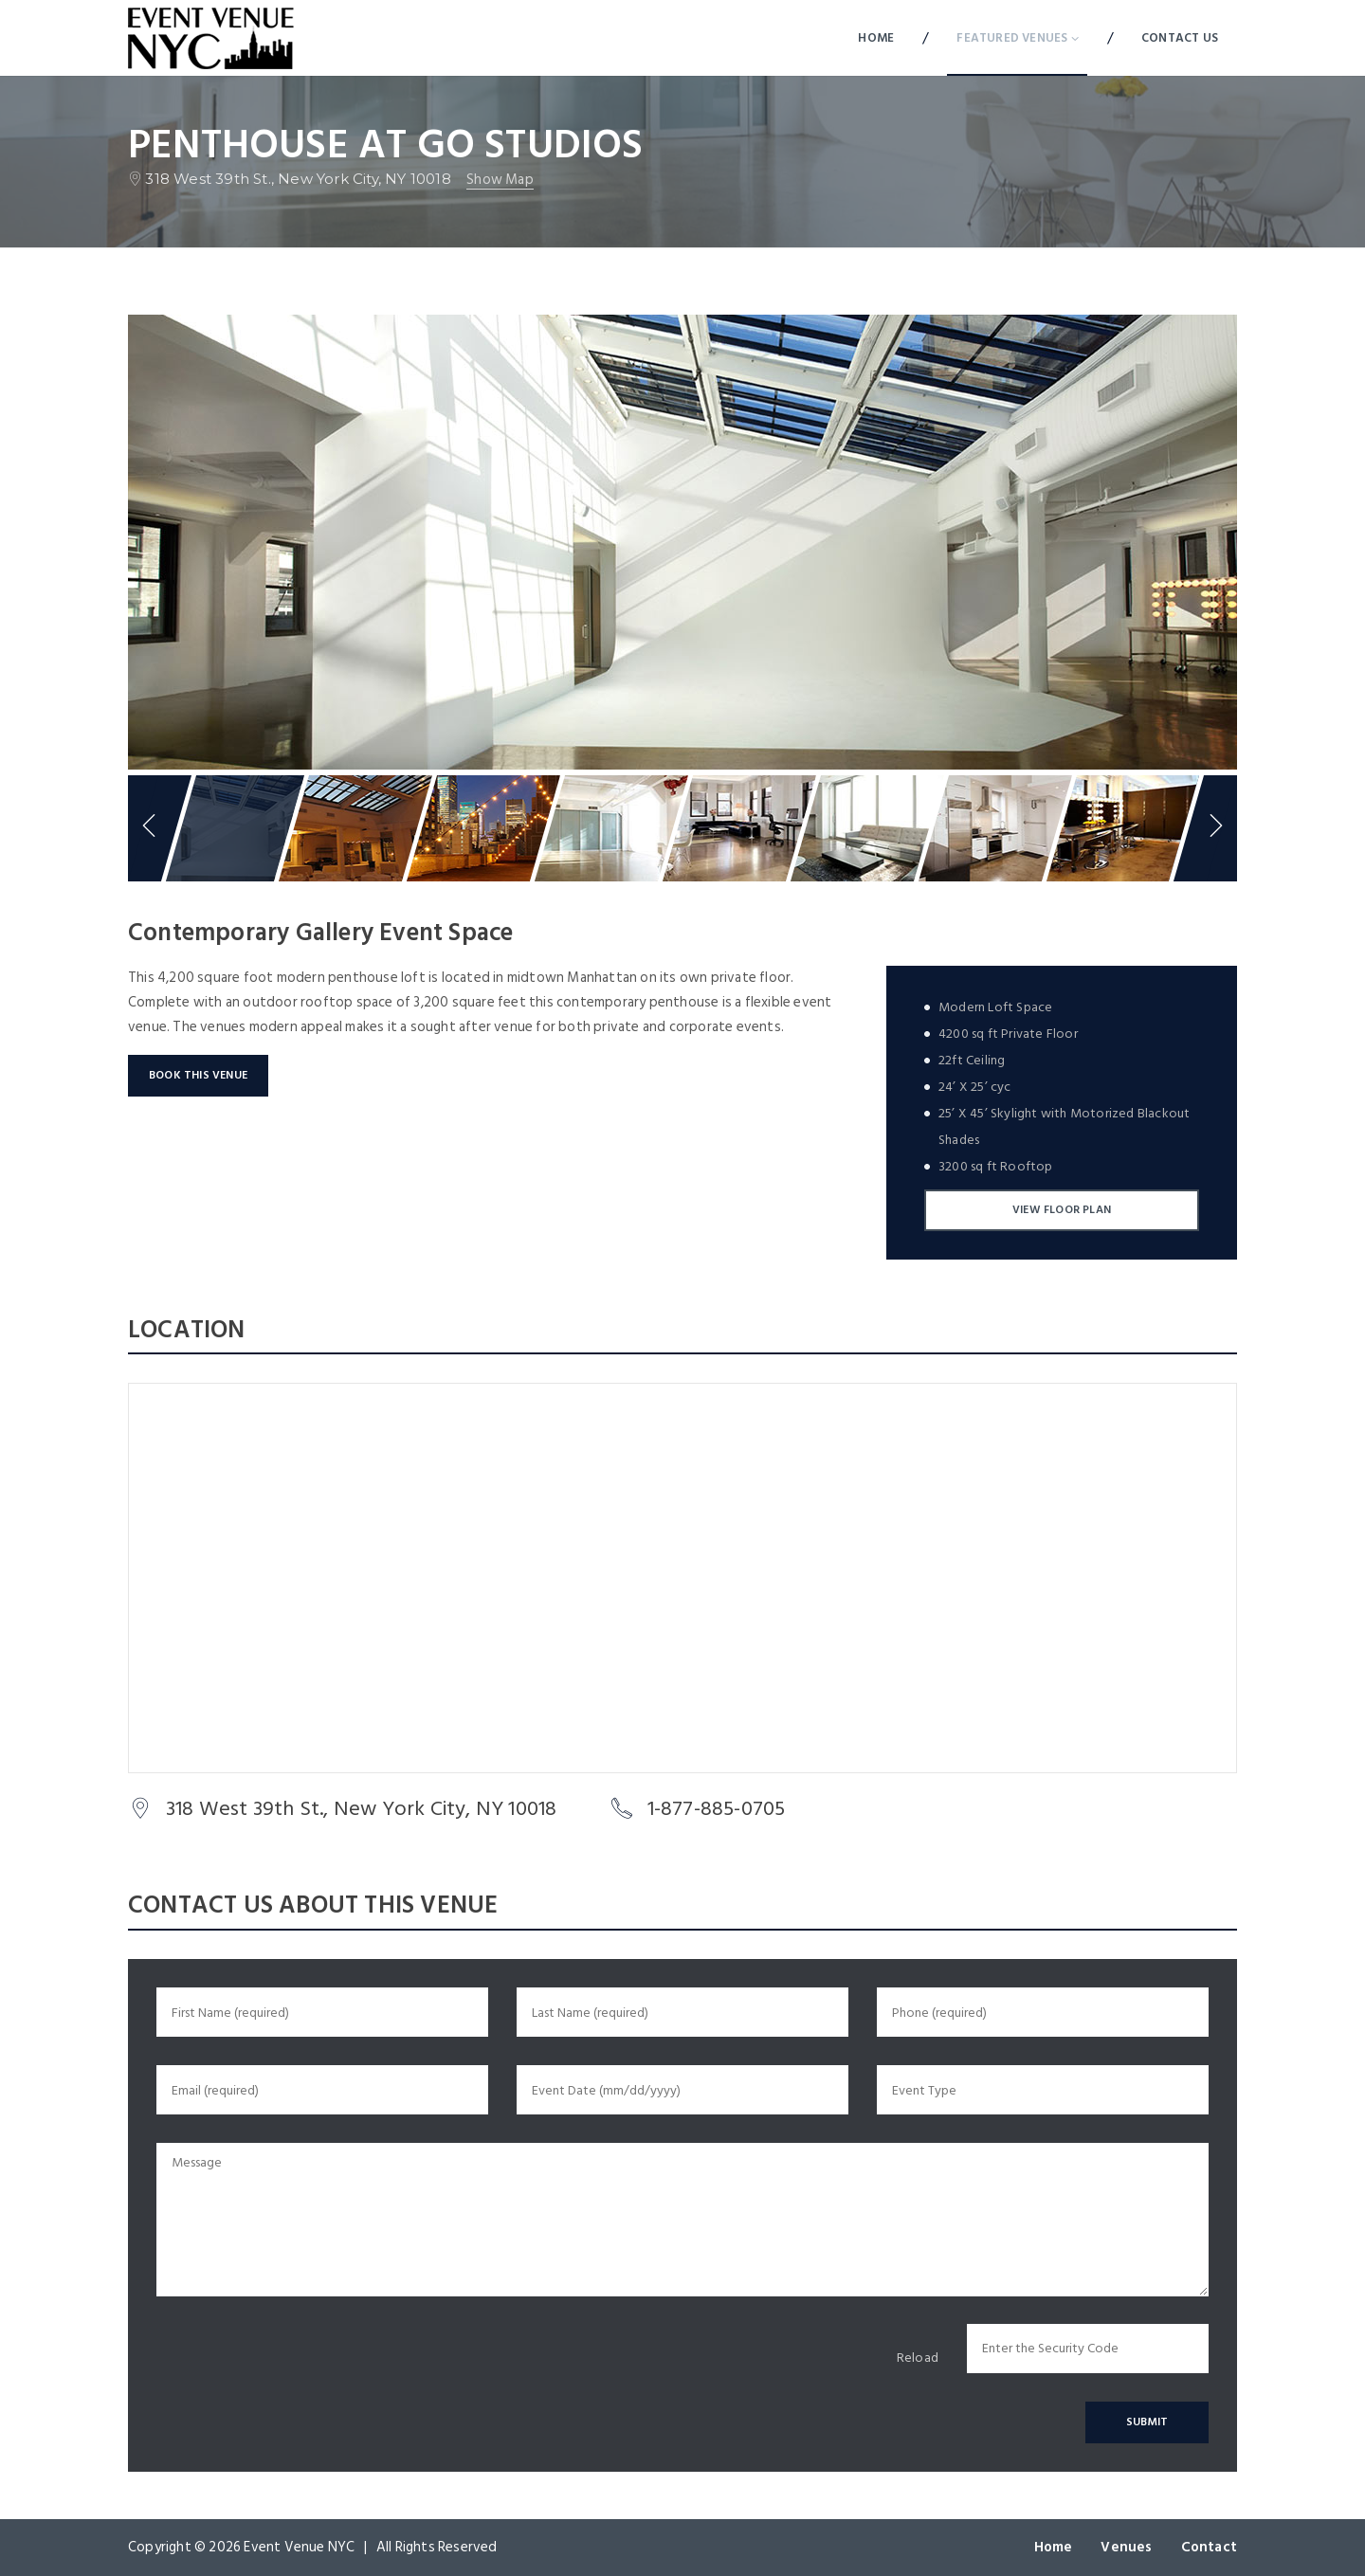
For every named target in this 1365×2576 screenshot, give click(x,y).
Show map (500, 181)
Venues (1126, 2547)
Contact (1209, 2547)
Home (876, 37)
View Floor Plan (1061, 1210)
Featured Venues (1017, 37)
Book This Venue (198, 1075)
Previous (147, 828)
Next (1218, 828)
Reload (917, 2357)
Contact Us (1179, 37)
